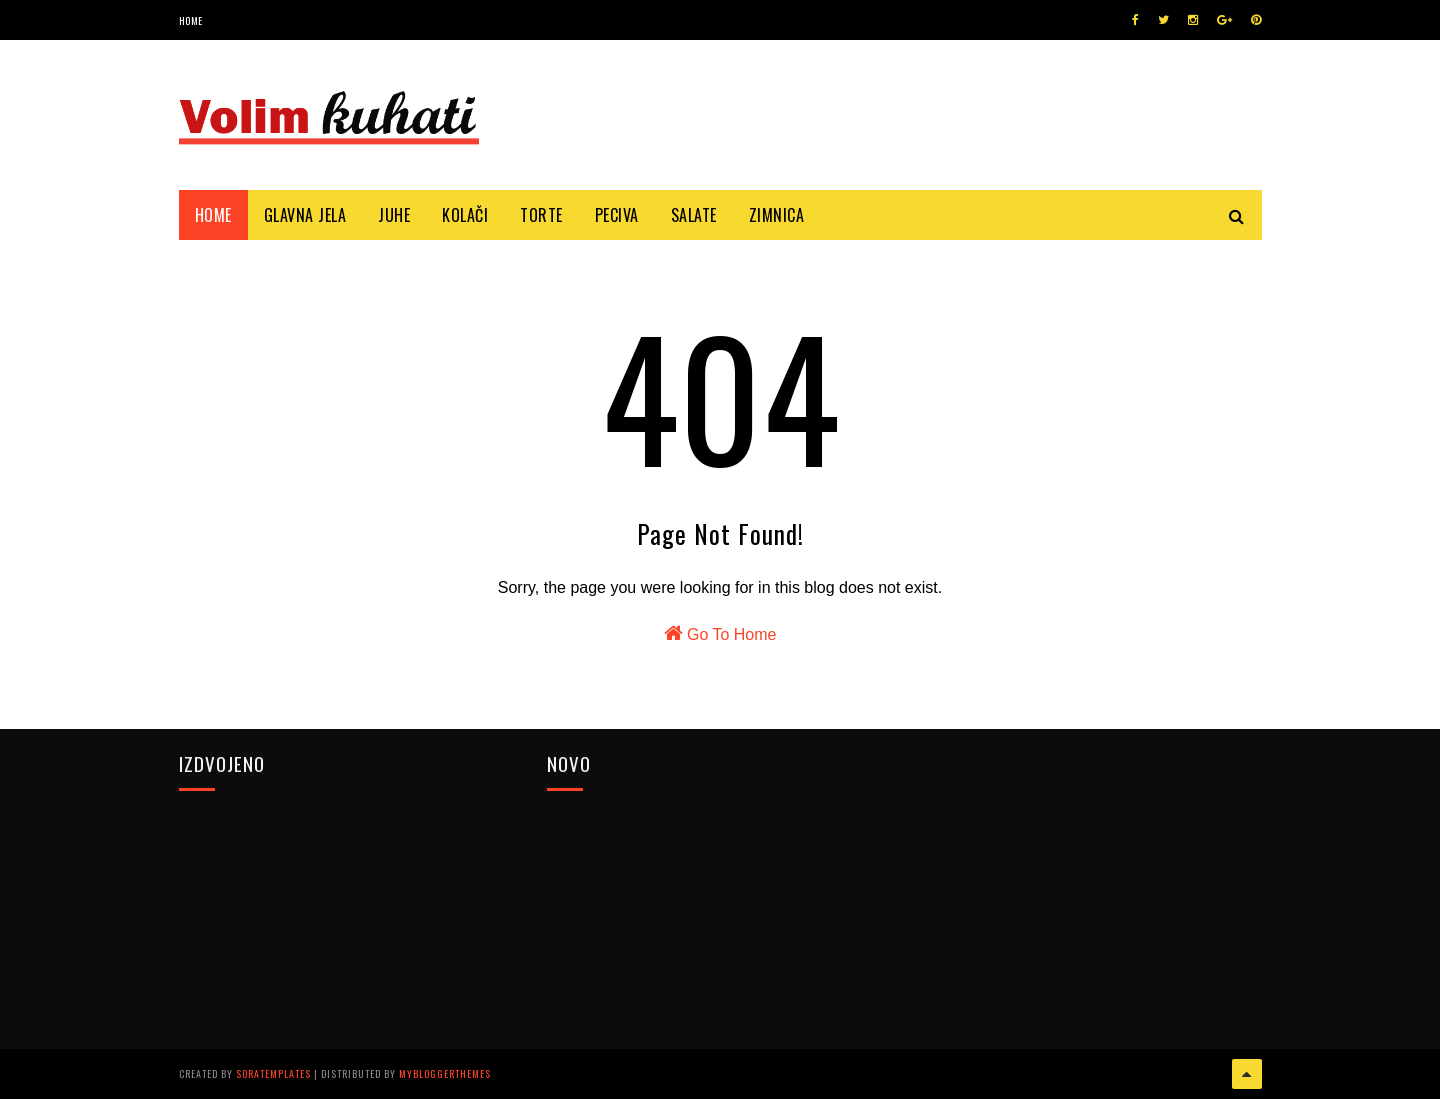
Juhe (394, 215)
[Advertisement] (1088, 889)
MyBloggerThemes (445, 1073)
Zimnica (777, 215)
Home (191, 20)
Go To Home (720, 633)
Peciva (617, 215)
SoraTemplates (273, 1073)
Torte (541, 215)
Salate (694, 215)
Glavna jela (305, 215)
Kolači (465, 215)
